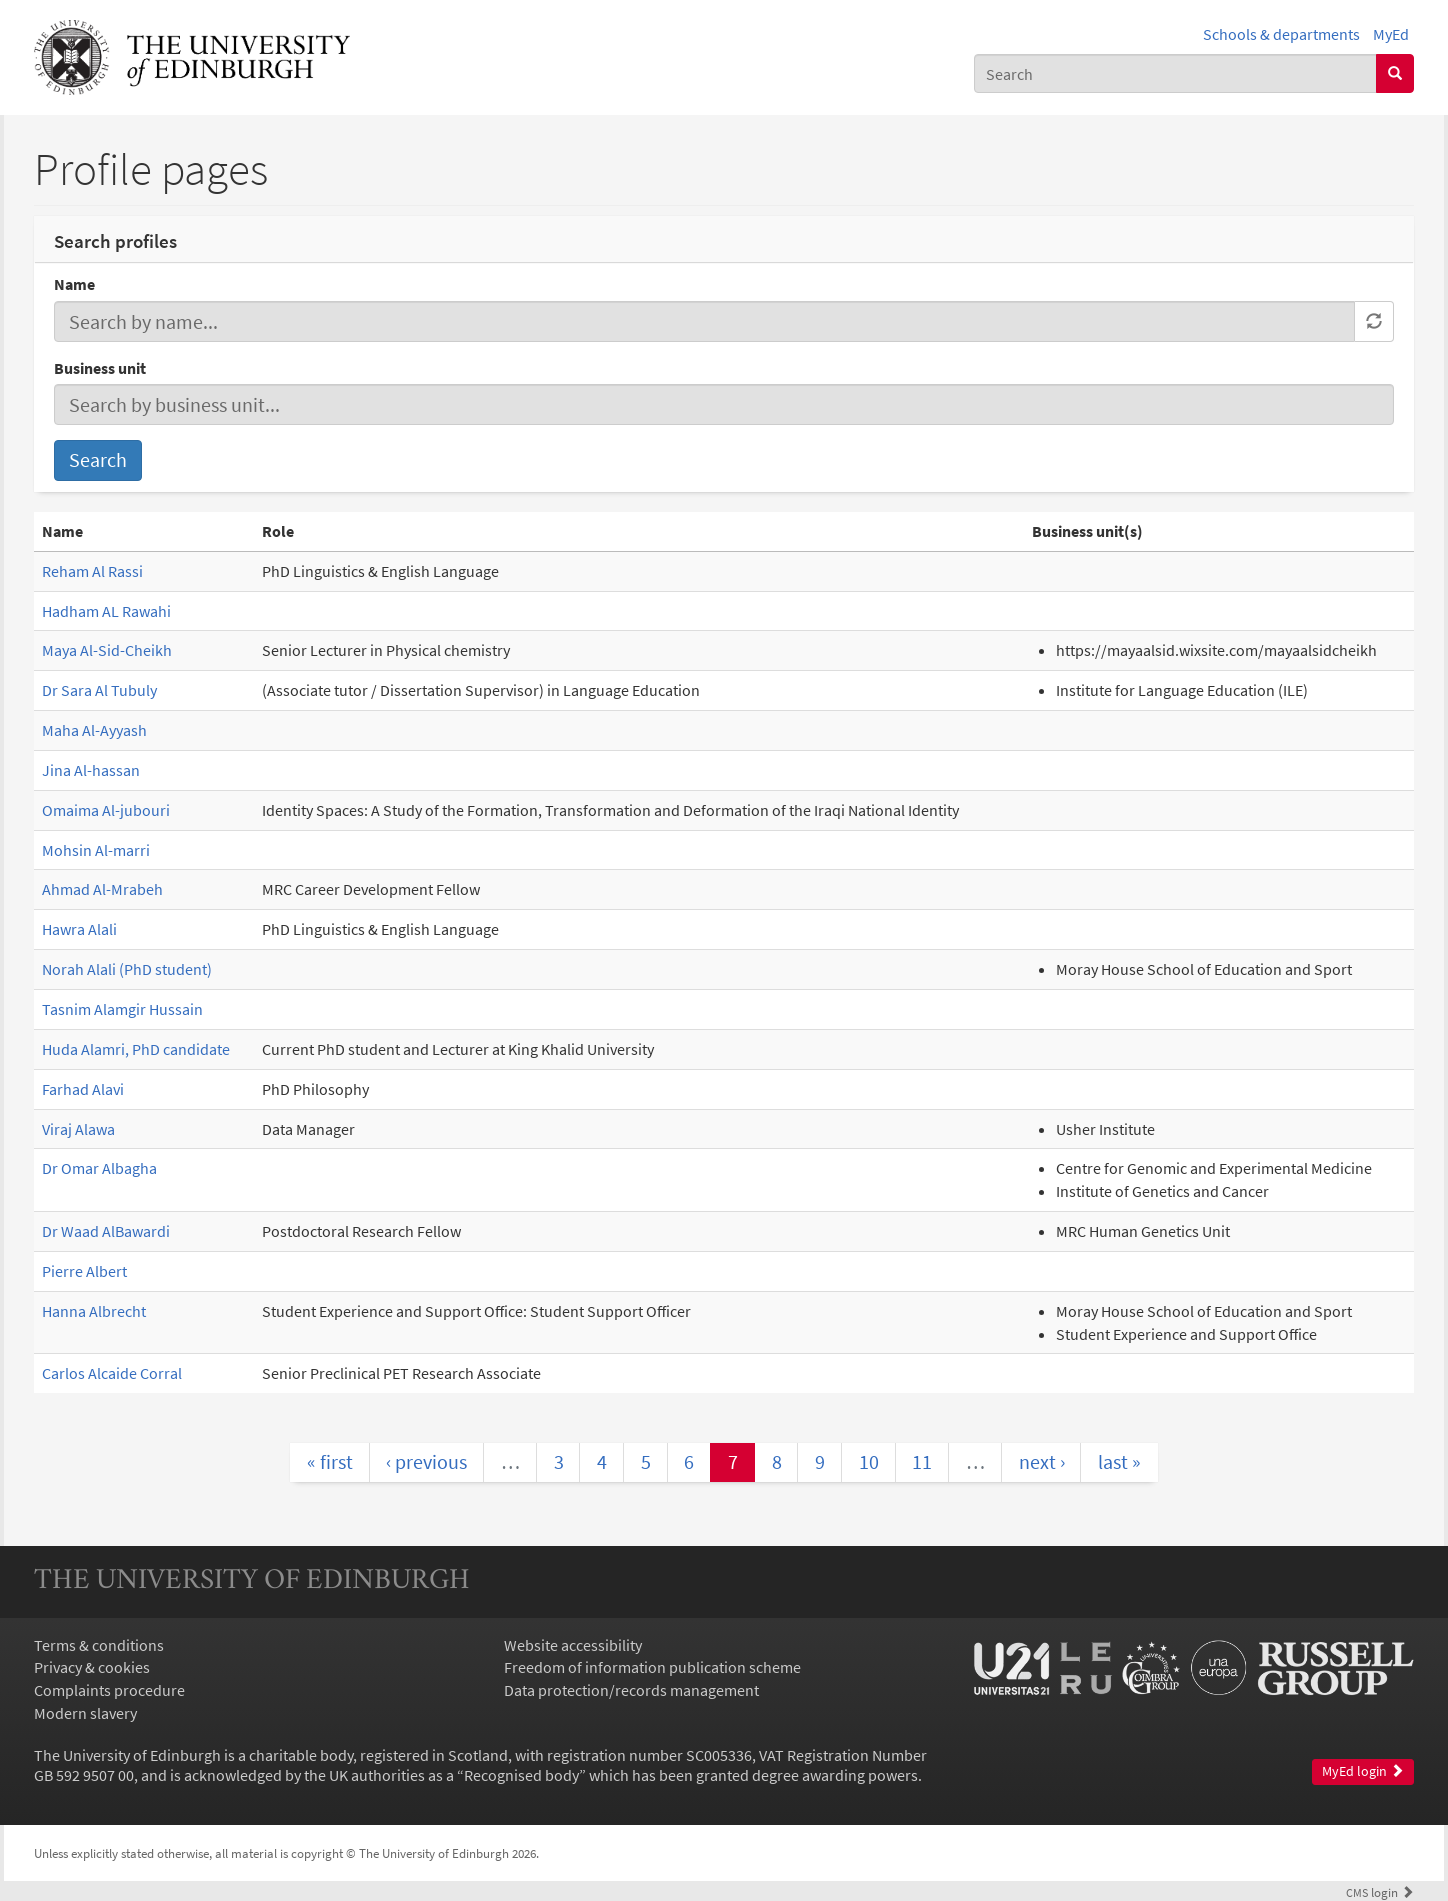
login (1380, 1892)
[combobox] (1175, 73)
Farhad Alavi (83, 1089)
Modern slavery (85, 1713)
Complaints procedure (109, 1690)
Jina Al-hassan (91, 770)
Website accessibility (573, 1645)
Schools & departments (1281, 34)
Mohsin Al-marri (96, 850)
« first (330, 1461)
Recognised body (521, 1775)
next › (1042, 1461)
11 (922, 1461)
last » (1119, 1461)
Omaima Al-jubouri (106, 810)
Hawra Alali (79, 929)
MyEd (1391, 34)
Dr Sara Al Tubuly (99, 690)
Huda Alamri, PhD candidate (136, 1049)
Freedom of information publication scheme (652, 1667)
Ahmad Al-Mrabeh (102, 889)
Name (74, 284)
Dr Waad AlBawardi (106, 1231)
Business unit (100, 368)
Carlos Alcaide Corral (112, 1373)
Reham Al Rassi (92, 571)
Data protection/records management (631, 1690)
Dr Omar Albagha (99, 1168)
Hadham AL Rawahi (106, 611)
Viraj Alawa (78, 1129)
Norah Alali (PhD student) (127, 969)
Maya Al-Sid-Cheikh (107, 650)
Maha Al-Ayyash (94, 730)
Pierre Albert (84, 1271)
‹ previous (426, 1461)
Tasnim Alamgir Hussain (122, 1009)
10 (869, 1461)
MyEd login (1363, 1771)
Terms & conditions (99, 1645)
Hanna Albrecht (94, 1311)
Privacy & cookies (92, 1667)
